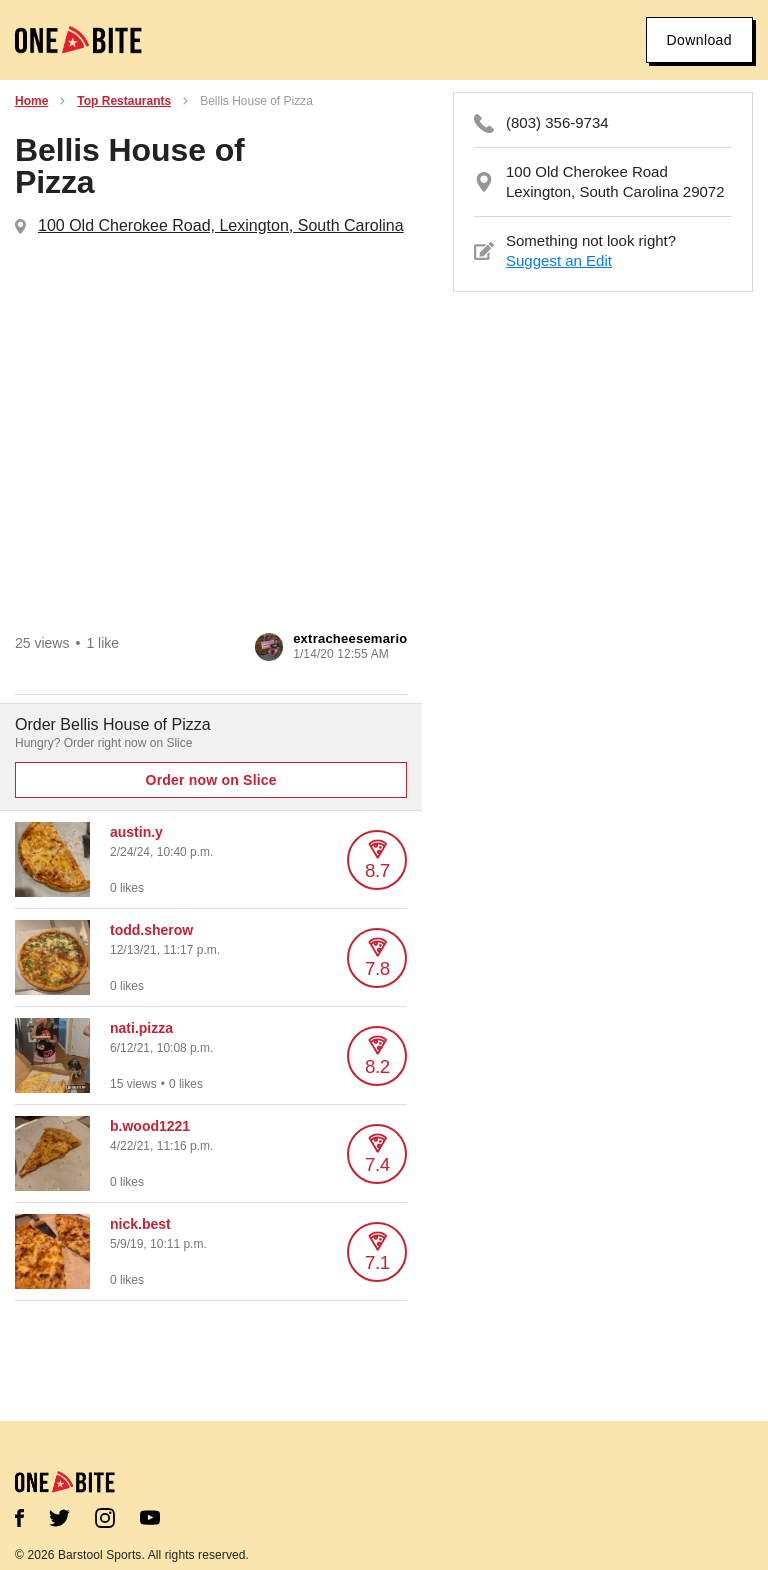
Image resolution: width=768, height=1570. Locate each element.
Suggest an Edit (559, 260)
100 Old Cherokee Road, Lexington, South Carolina (221, 225)
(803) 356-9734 (557, 122)
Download (699, 40)
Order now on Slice (211, 780)
